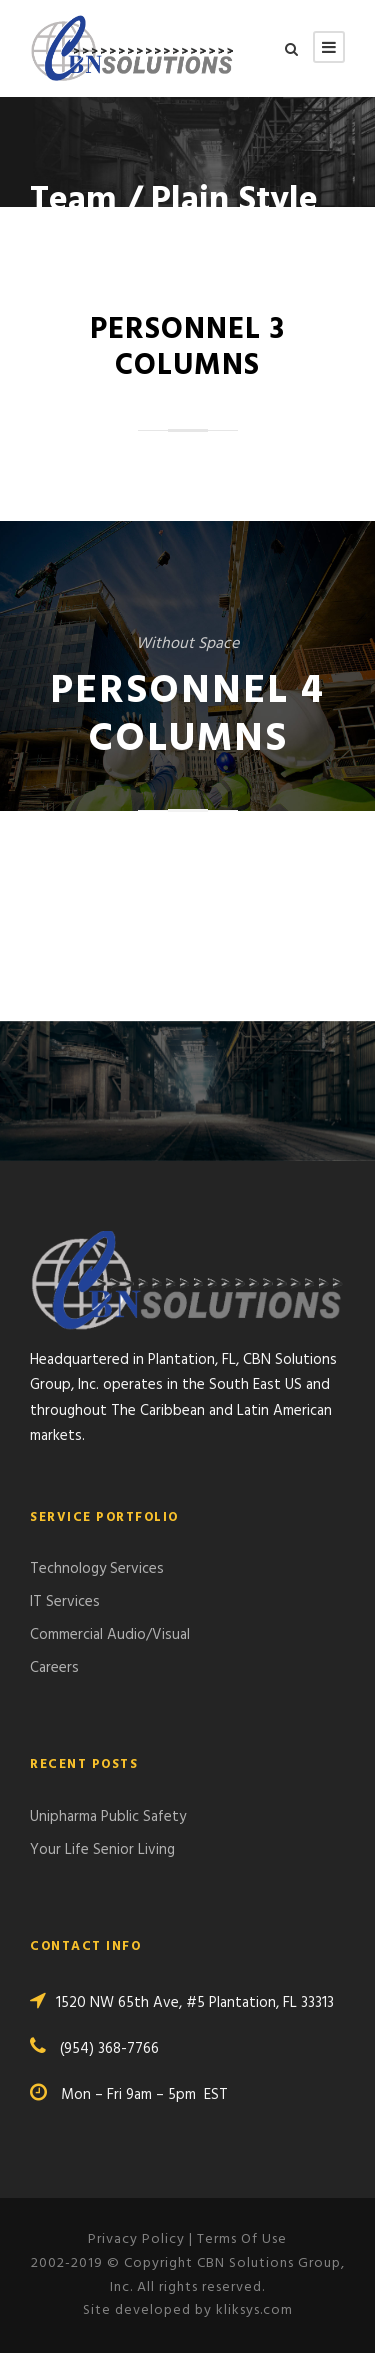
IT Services (65, 1602)
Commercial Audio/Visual (110, 1635)
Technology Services (97, 1569)
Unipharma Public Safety (108, 1817)
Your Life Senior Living (102, 1850)
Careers (54, 1668)
